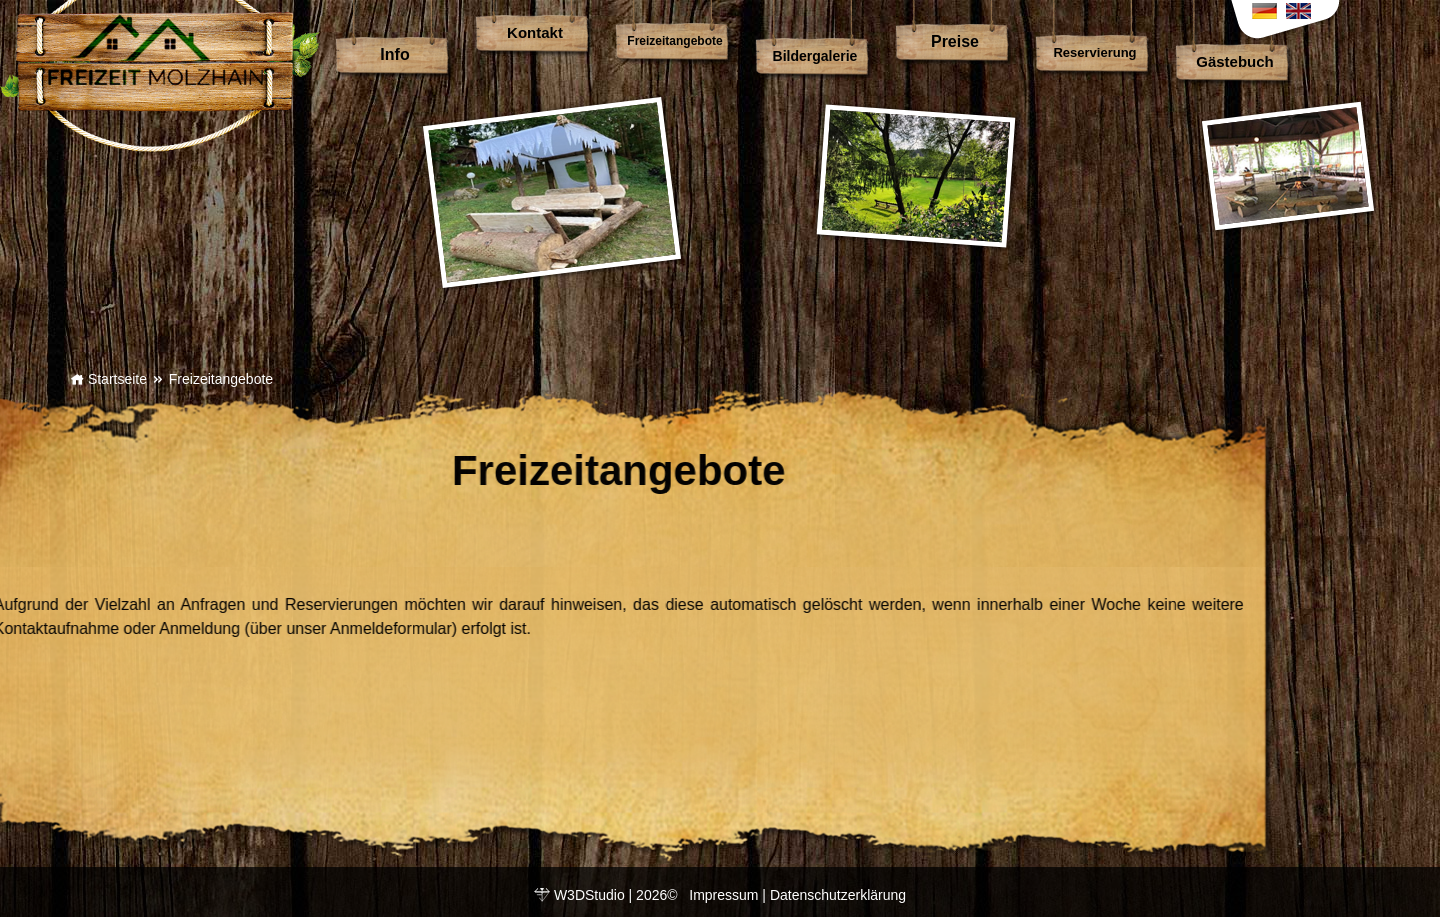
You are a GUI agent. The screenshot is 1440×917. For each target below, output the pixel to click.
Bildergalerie (815, 56)
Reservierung (1094, 52)
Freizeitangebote (674, 41)
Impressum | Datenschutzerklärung (797, 895)
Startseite (108, 379)
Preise (955, 41)
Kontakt (535, 32)
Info (394, 54)
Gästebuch (1235, 61)
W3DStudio (589, 895)
